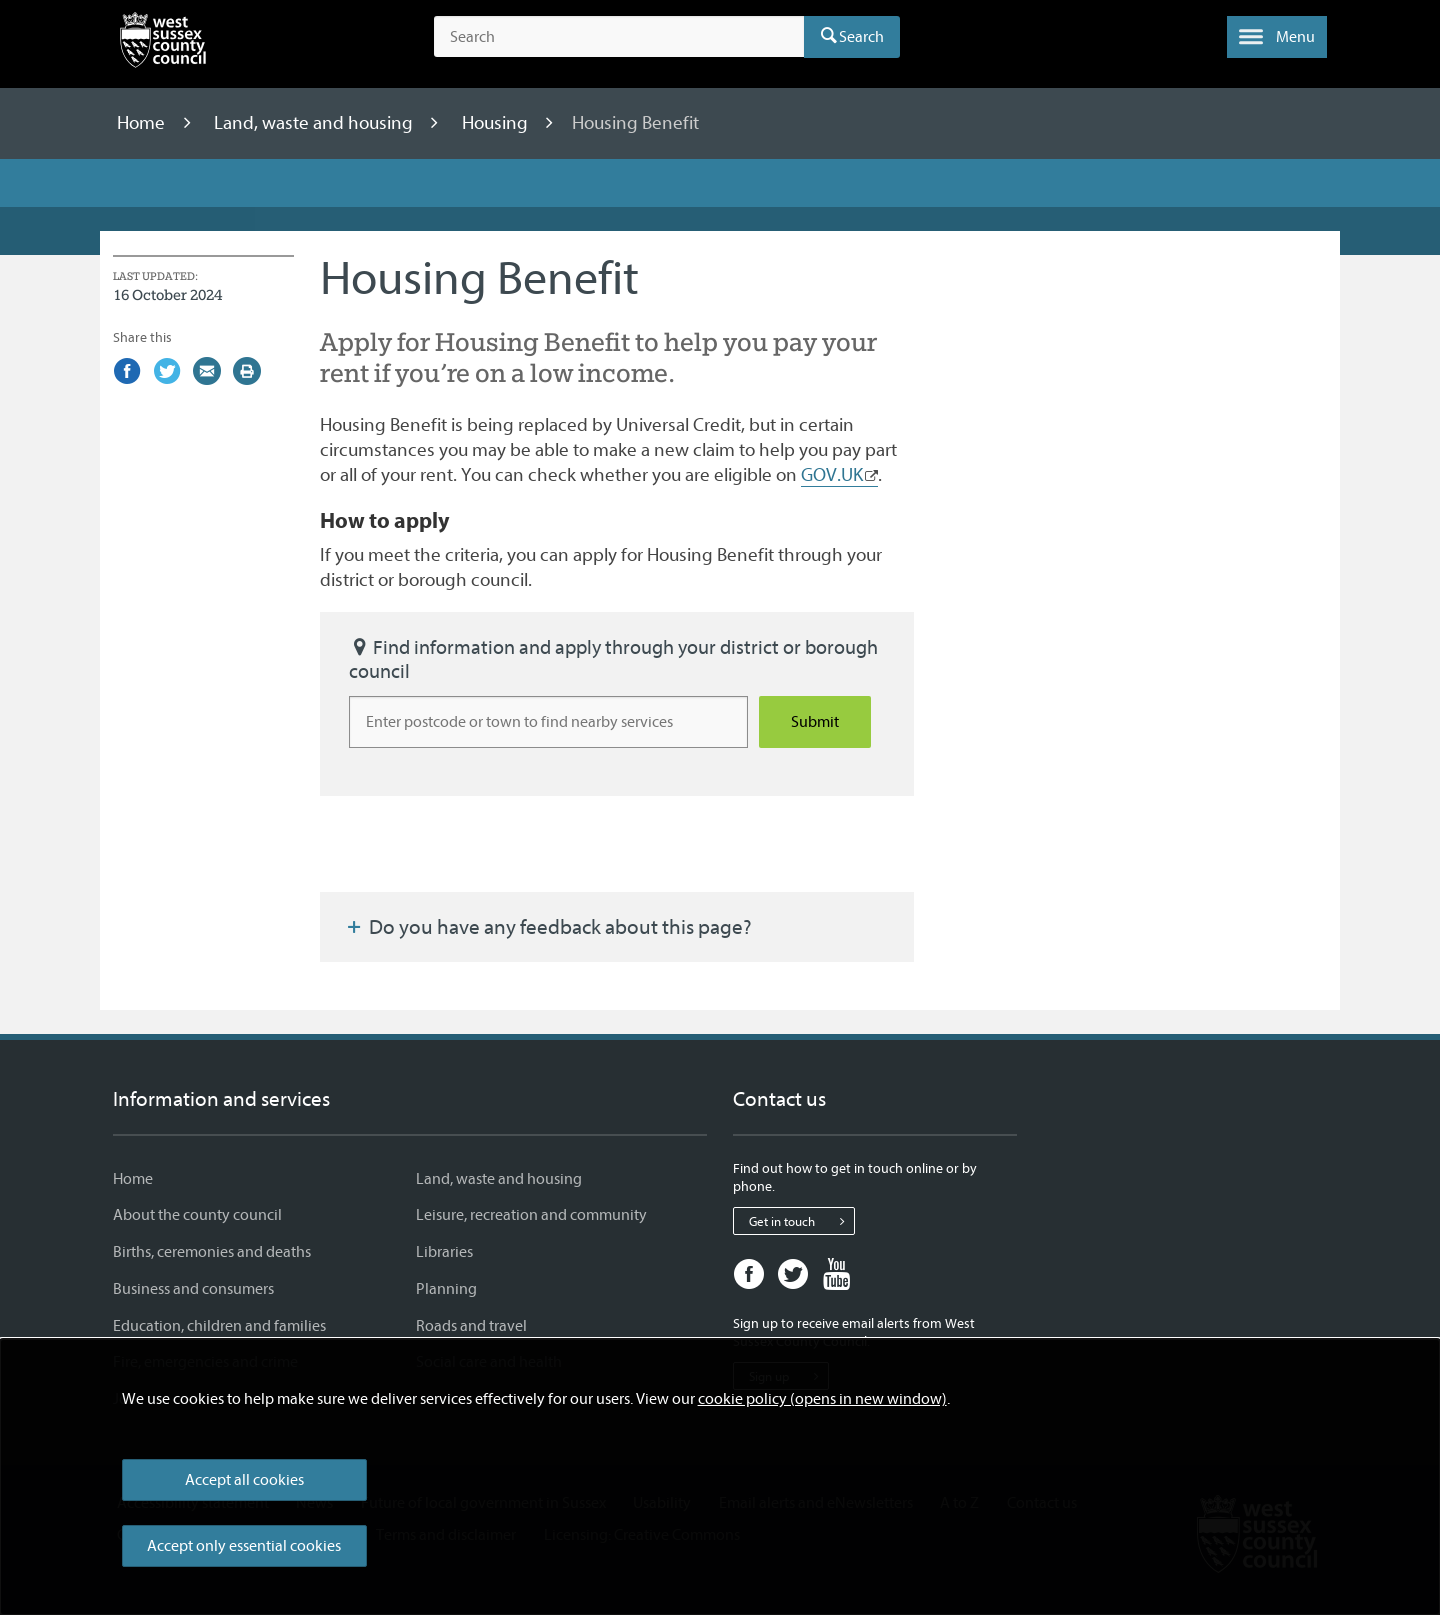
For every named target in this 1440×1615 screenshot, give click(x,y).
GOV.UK (832, 475)
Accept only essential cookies (244, 1546)
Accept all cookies (244, 1480)
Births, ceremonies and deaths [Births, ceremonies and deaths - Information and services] (212, 1252)
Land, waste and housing (315, 123)
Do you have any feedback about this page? (548, 927)
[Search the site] (619, 37)
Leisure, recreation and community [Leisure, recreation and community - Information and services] (531, 1215)
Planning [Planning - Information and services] (446, 1289)
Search (861, 37)
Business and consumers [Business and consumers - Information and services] (193, 1289)
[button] (1277, 37)
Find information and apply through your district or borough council (613, 659)
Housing (497, 123)
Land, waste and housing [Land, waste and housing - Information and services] (499, 1179)
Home (143, 123)
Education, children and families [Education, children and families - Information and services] (219, 1326)
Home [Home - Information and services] (133, 1179)
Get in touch (801, 1221)
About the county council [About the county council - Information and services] (197, 1215)
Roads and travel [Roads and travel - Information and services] (471, 1326)
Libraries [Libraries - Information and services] (444, 1252)
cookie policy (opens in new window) (822, 1399)
